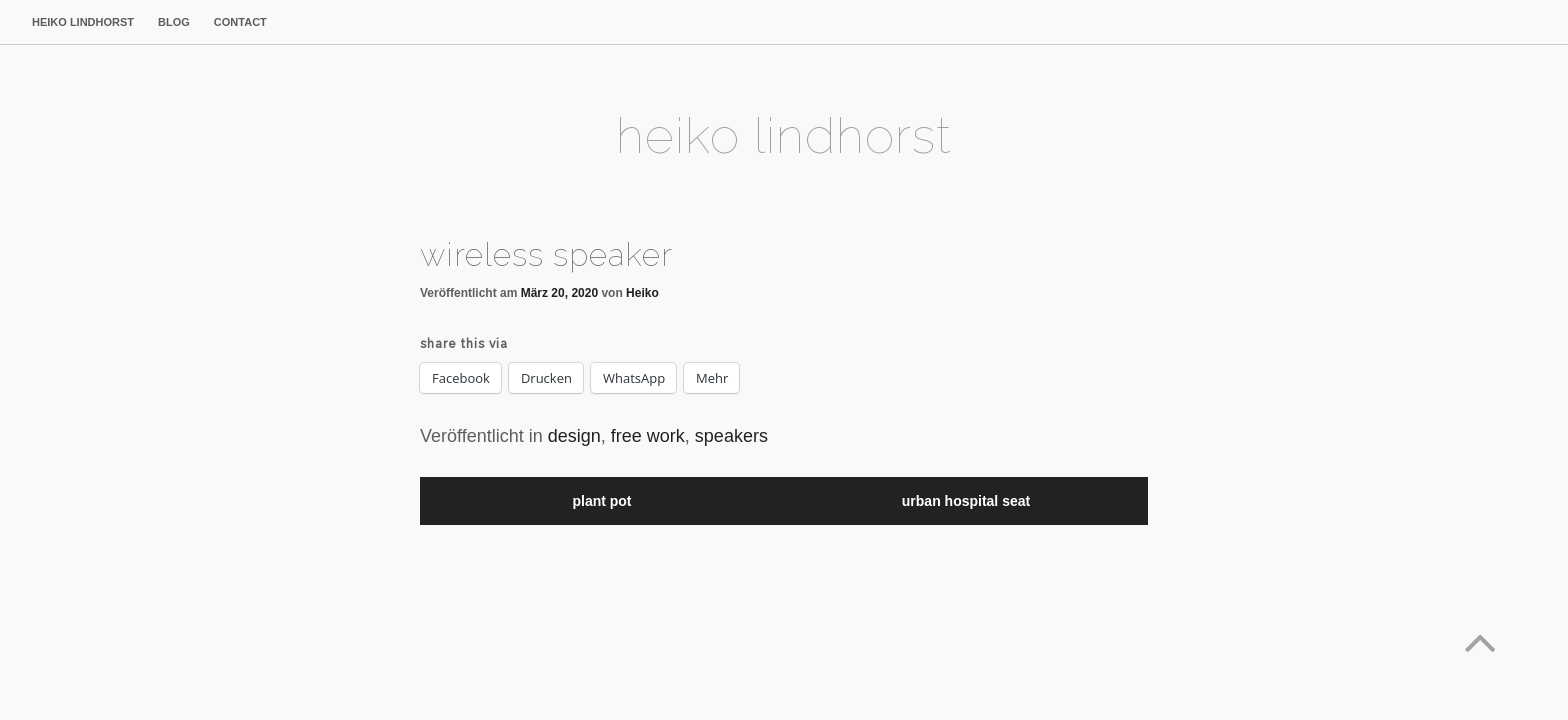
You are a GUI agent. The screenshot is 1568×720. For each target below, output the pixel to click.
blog (174, 22)
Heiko (642, 293)
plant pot (601, 501)
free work (648, 436)
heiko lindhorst (83, 22)
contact (240, 22)
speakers (731, 436)
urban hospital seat (966, 501)
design (574, 436)
